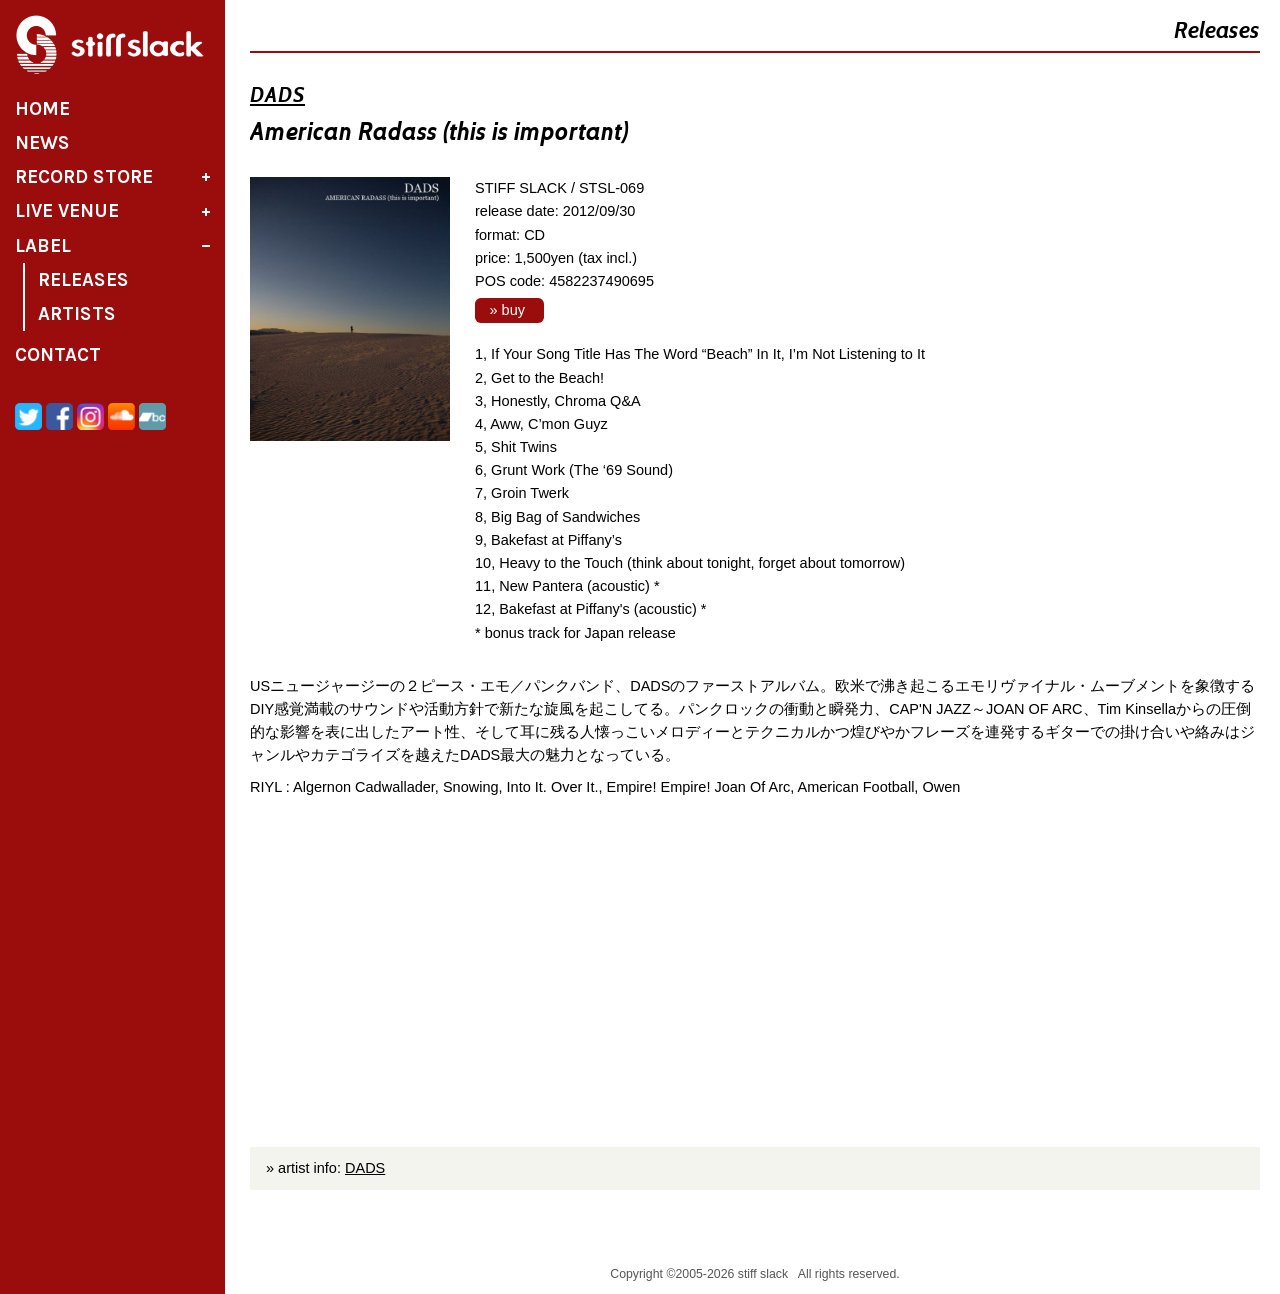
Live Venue (67, 211)
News (42, 143)
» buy (510, 310)
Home (42, 109)
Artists (77, 314)
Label (43, 246)
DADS (277, 95)
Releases (83, 280)
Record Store (84, 177)
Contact (58, 355)
